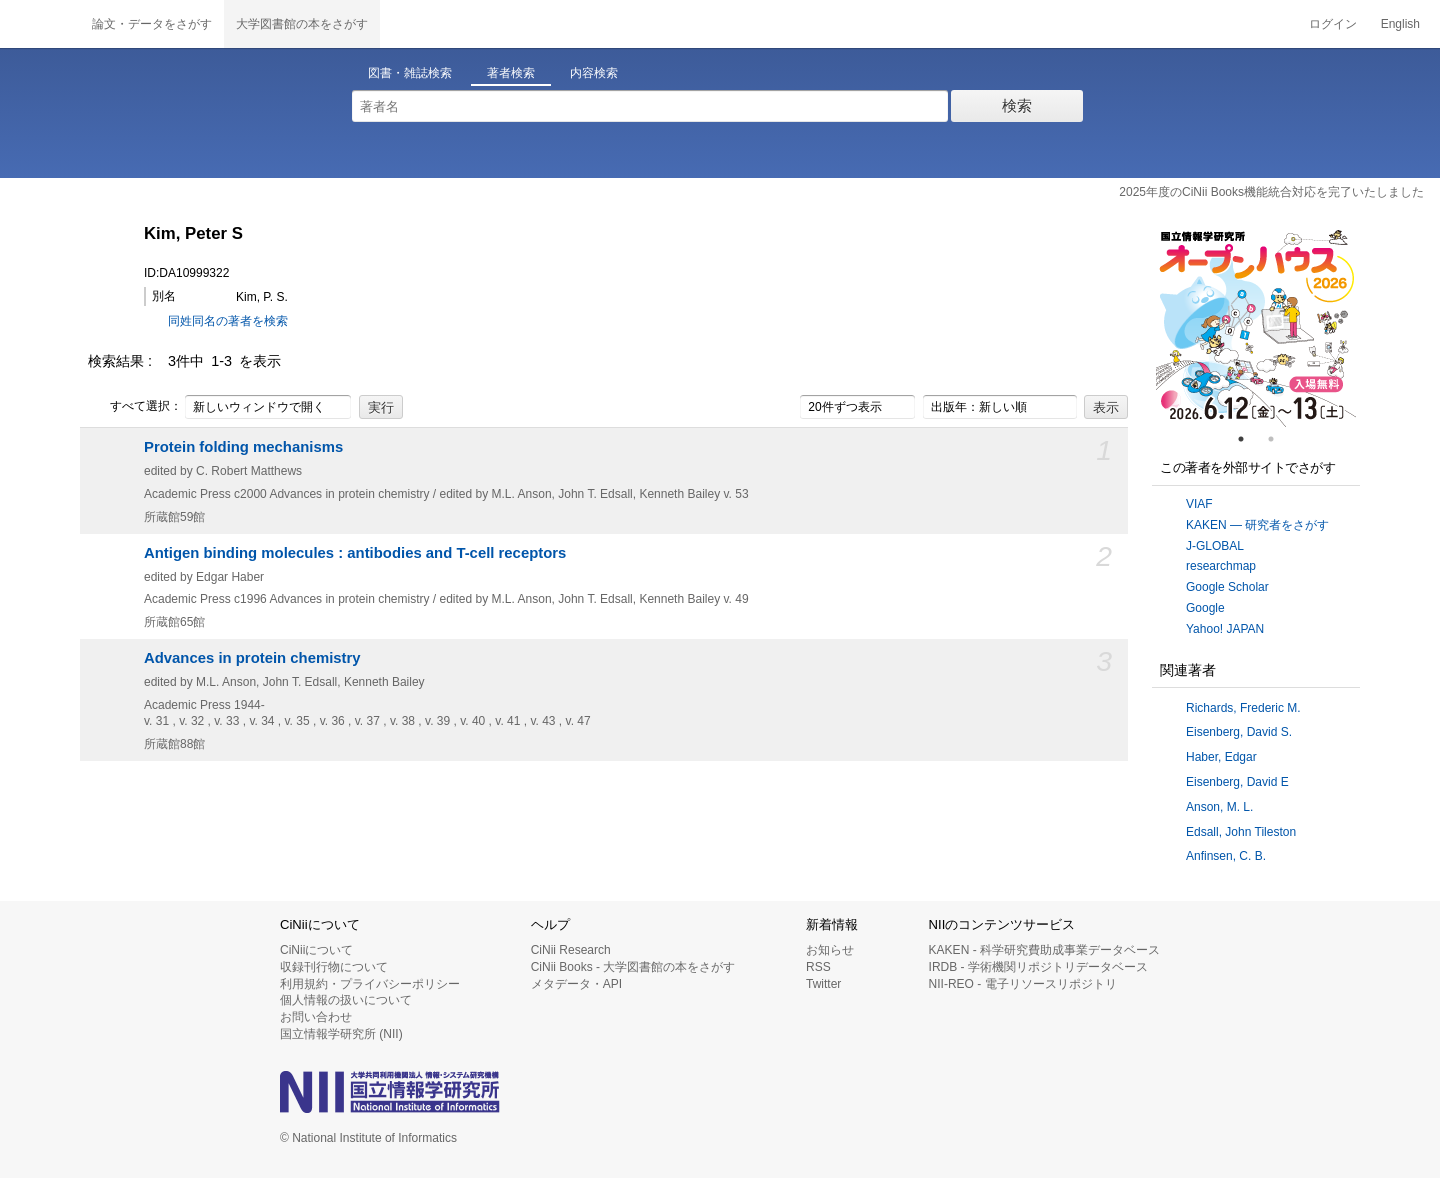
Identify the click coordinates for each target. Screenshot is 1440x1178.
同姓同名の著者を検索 (228, 321)
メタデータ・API (576, 984)
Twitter (823, 984)
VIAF (1199, 504)
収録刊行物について (334, 967)
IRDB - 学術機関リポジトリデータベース (1038, 967)
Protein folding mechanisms (243, 447)
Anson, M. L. (1219, 807)
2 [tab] (1279, 439)
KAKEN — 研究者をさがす (1257, 525)
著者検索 (511, 73)
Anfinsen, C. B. (1226, 856)
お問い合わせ (316, 1017)
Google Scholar (1227, 587)
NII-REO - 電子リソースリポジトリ (1023, 984)
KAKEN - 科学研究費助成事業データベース (1044, 950)
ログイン (1333, 24)
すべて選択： (135, 407)
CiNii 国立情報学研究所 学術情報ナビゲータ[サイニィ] (40, 24)
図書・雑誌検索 (410, 73)
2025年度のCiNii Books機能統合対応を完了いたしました (1271, 192)
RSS (818, 967)
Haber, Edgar (1221, 757)
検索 (1017, 105)
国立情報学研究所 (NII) (341, 1034)
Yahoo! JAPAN (1225, 629)
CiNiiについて (316, 950)
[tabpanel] (1256, 327)
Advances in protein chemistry (252, 658)
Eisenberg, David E (1237, 782)
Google (1205, 608)
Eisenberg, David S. (1239, 732)
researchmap (1221, 566)
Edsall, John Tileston (1241, 832)
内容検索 (594, 73)
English (1400, 24)
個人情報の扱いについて (346, 1000)
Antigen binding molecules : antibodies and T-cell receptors (355, 553)
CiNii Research (571, 950)
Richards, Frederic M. (1243, 708)
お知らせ (830, 950)
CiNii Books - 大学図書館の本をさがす (633, 967)
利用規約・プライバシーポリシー (370, 984)
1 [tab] (1249, 439)
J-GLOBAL (1215, 546)
